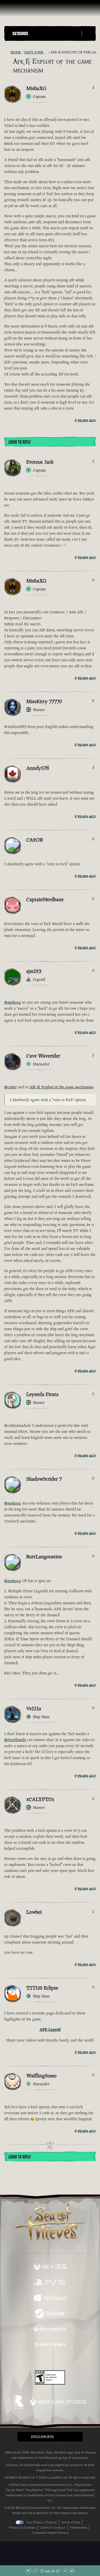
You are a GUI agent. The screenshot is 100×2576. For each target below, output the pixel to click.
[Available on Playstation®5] (50, 2283)
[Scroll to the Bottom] (72, 2571)
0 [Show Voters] (93, 580)
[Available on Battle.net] (50, 2345)
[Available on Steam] (50, 2314)
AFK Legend (50, 2029)
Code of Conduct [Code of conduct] (52, 2527)
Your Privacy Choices (41, 2522)
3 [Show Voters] (93, 87)
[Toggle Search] (88, 33)
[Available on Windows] (50, 2298)
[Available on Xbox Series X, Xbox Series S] (50, 2267)
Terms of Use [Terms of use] (70, 2522)
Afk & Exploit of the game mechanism (61, 1086)
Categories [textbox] (20, 33)
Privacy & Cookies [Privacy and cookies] (22, 2527)
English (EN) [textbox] (42, 2437)
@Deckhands (15, 1739)
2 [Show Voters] (93, 1055)
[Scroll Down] (65, 2570)
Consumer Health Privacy (50, 2533)
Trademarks (78, 2527)
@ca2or (10, 1086)
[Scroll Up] (35, 2570)
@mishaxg (12, 1002)
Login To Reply (19, 442)
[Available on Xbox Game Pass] (50, 2329)
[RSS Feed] (7, 52)
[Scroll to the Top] (28, 2571)
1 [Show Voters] (93, 461)
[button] (45, 33)
